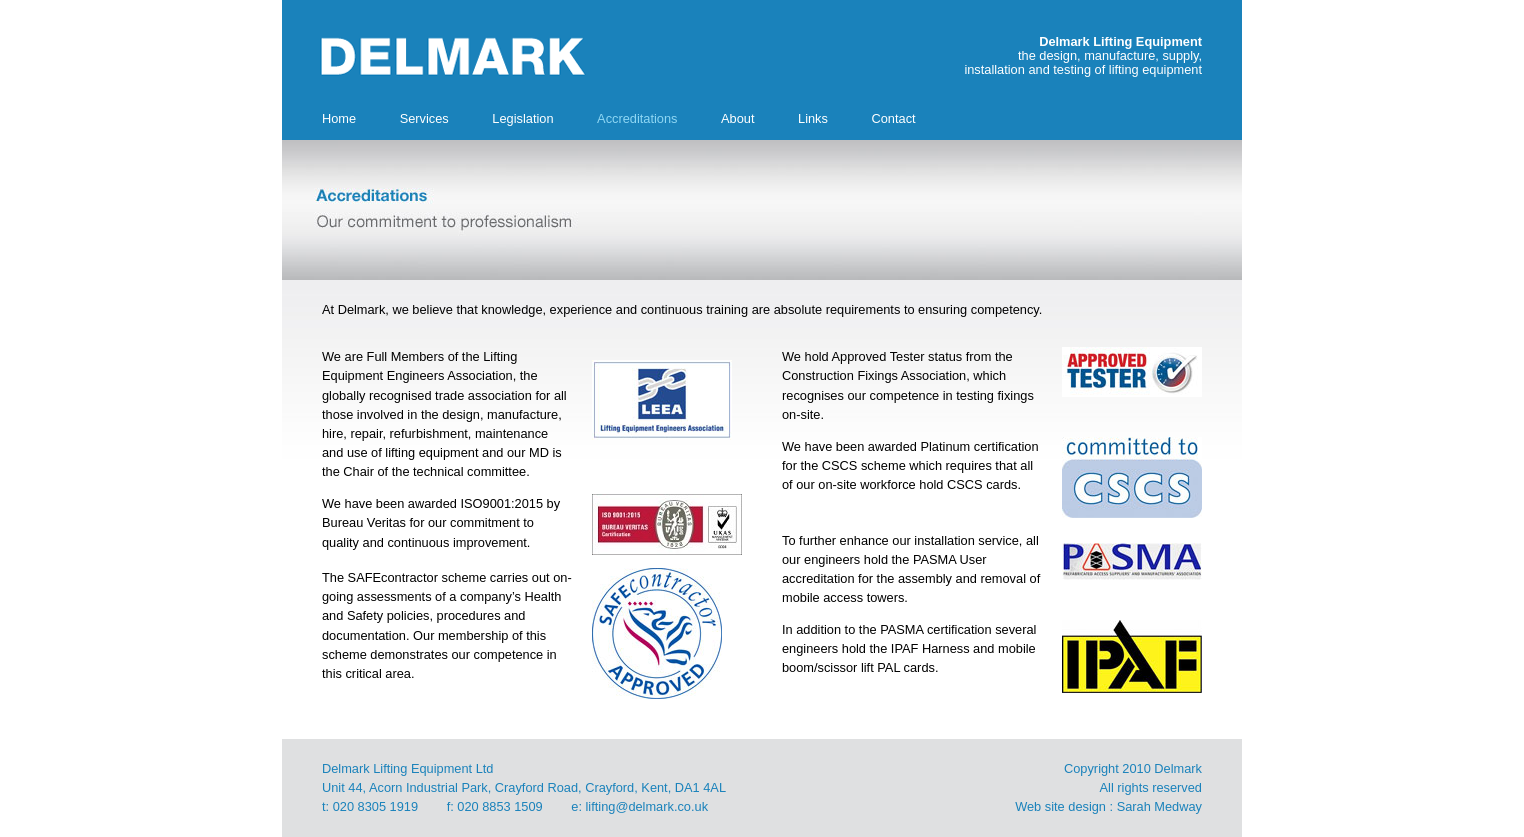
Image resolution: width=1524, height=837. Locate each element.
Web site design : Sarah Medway (1108, 806)
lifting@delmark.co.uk (647, 806)
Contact (893, 118)
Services (424, 118)
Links (813, 118)
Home (339, 118)
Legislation (522, 118)
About (737, 118)
